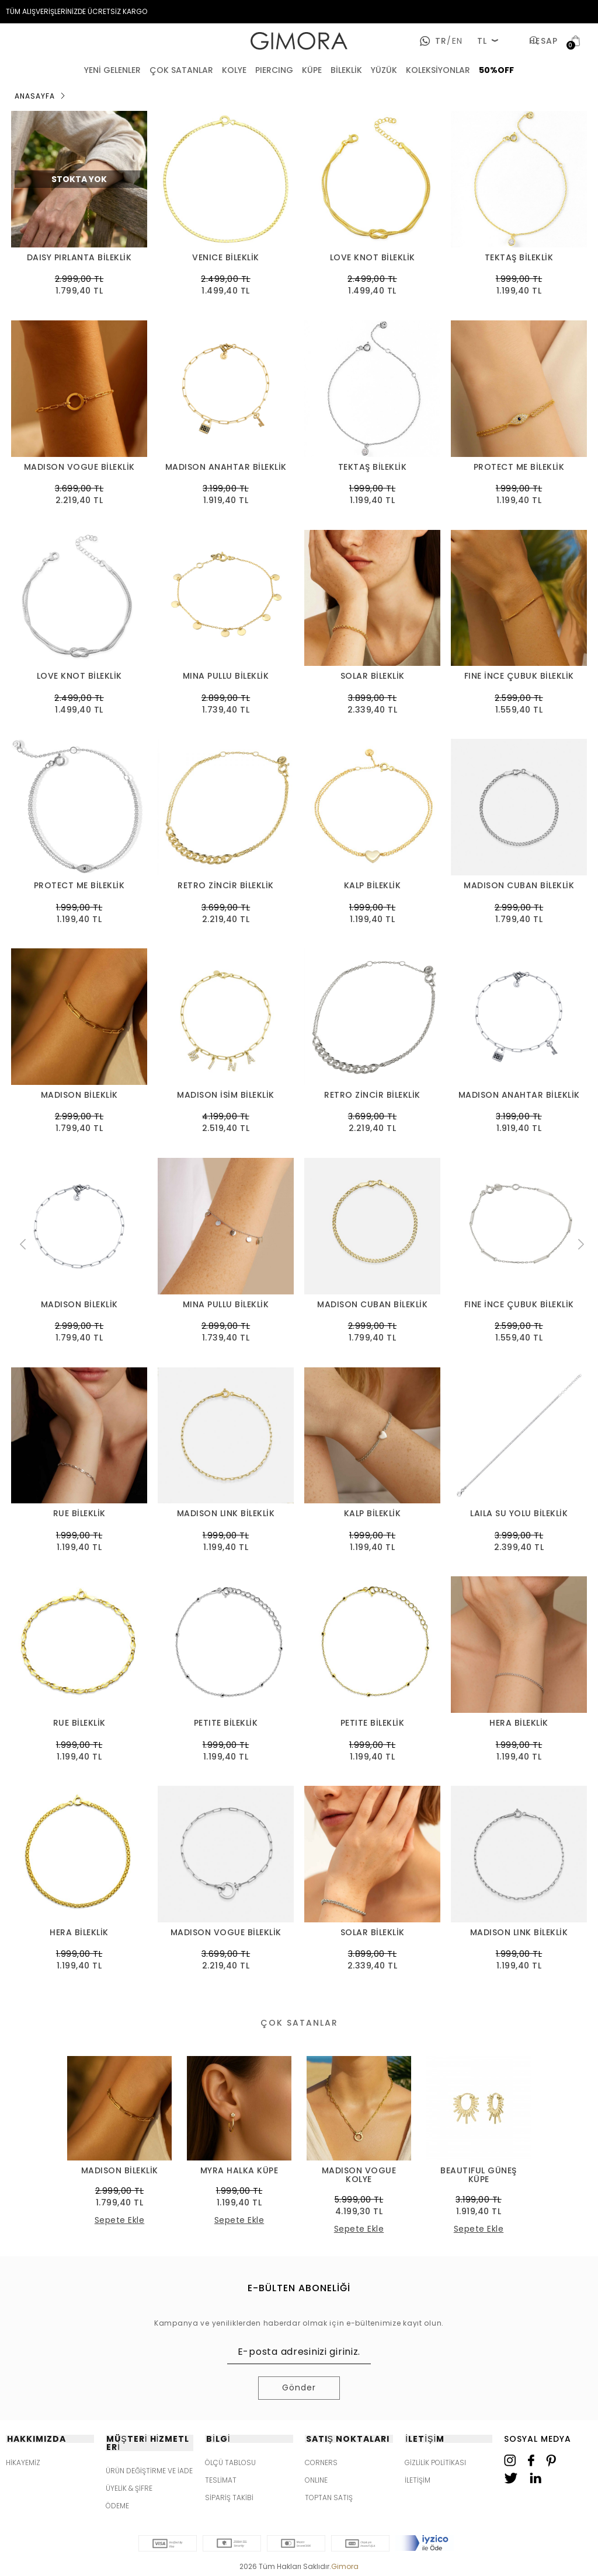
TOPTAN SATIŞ (329, 2497)
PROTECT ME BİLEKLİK (519, 467)
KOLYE (234, 70)
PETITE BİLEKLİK (226, 1723)
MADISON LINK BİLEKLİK (226, 1513)
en (454, 41)
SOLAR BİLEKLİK (372, 676)
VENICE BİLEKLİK (225, 257)
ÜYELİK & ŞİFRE (129, 2488)
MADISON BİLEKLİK (79, 1095)
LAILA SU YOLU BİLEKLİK (519, 1513)
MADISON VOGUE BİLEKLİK (79, 467)
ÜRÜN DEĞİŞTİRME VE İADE (149, 2471)
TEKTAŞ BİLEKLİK (519, 257)
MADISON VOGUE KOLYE (359, 2175)
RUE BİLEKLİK (79, 1513)
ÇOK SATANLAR (181, 70)
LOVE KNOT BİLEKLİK (372, 257)
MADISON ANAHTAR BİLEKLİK (226, 467)
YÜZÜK (384, 70)
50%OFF (496, 70)
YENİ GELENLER (112, 70)
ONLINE (316, 2480)
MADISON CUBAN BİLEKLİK (519, 885)
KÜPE (312, 70)
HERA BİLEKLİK (518, 1723)
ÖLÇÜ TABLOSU (230, 2462)
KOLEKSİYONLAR (438, 70)
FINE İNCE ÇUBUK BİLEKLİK (519, 676)
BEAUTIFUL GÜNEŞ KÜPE (478, 2175)
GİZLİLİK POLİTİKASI (435, 2462)
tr (441, 41)
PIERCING (274, 70)
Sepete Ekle (120, 2220)
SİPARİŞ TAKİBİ (229, 2497)
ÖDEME (117, 2506)
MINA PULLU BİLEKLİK (226, 676)
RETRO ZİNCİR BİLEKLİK (226, 885)
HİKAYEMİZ (23, 2462)
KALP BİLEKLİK (372, 885)
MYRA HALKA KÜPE (239, 2170)
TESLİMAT (221, 2480)
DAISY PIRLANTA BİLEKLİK (79, 257)
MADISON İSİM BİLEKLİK (225, 1095)
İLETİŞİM (417, 2480)
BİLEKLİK (346, 70)
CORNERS (321, 2462)
